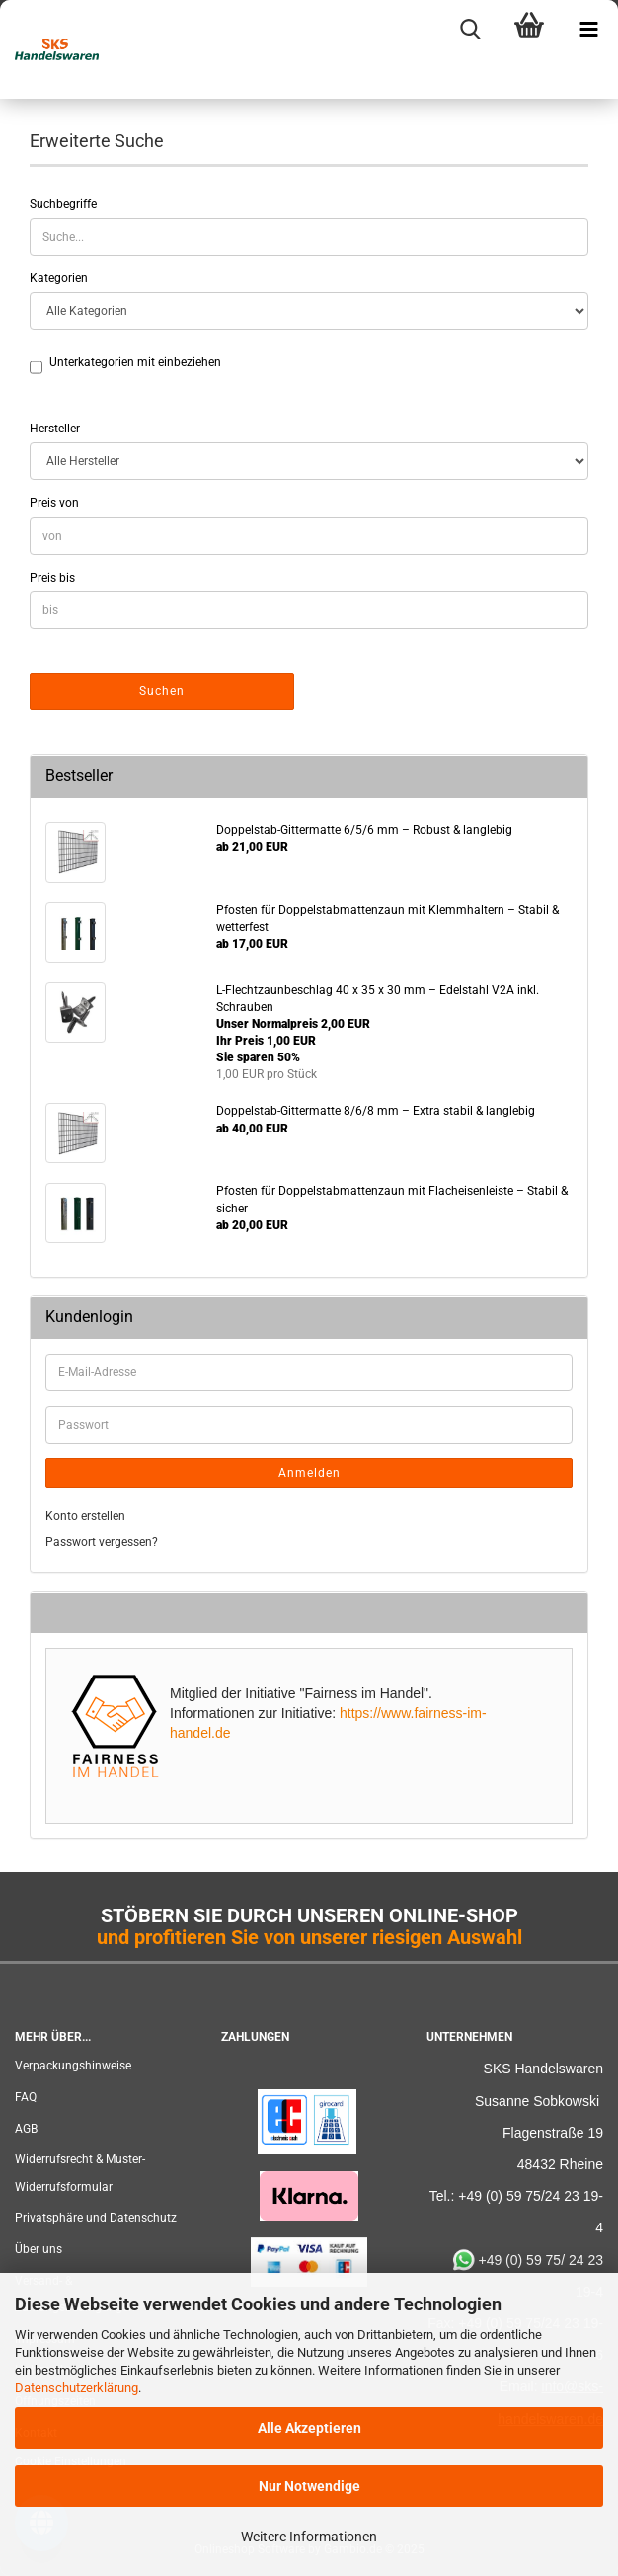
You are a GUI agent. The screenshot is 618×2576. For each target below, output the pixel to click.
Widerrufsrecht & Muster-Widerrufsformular (80, 2173)
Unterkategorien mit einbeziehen (135, 363)
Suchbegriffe (63, 204)
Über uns (38, 2249)
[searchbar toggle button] (470, 29)
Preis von (54, 502)
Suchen (162, 691)
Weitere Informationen (309, 2536)
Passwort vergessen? (101, 1542)
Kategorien (59, 278)
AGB (26, 2129)
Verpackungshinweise (73, 2065)
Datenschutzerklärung (76, 2388)
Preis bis (52, 578)
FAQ (26, 2097)
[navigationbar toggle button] (588, 29)
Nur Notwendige (309, 2486)
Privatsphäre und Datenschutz (96, 2218)
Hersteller (55, 428)
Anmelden (309, 1473)
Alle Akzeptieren (309, 2428)
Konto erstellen (85, 1515)
